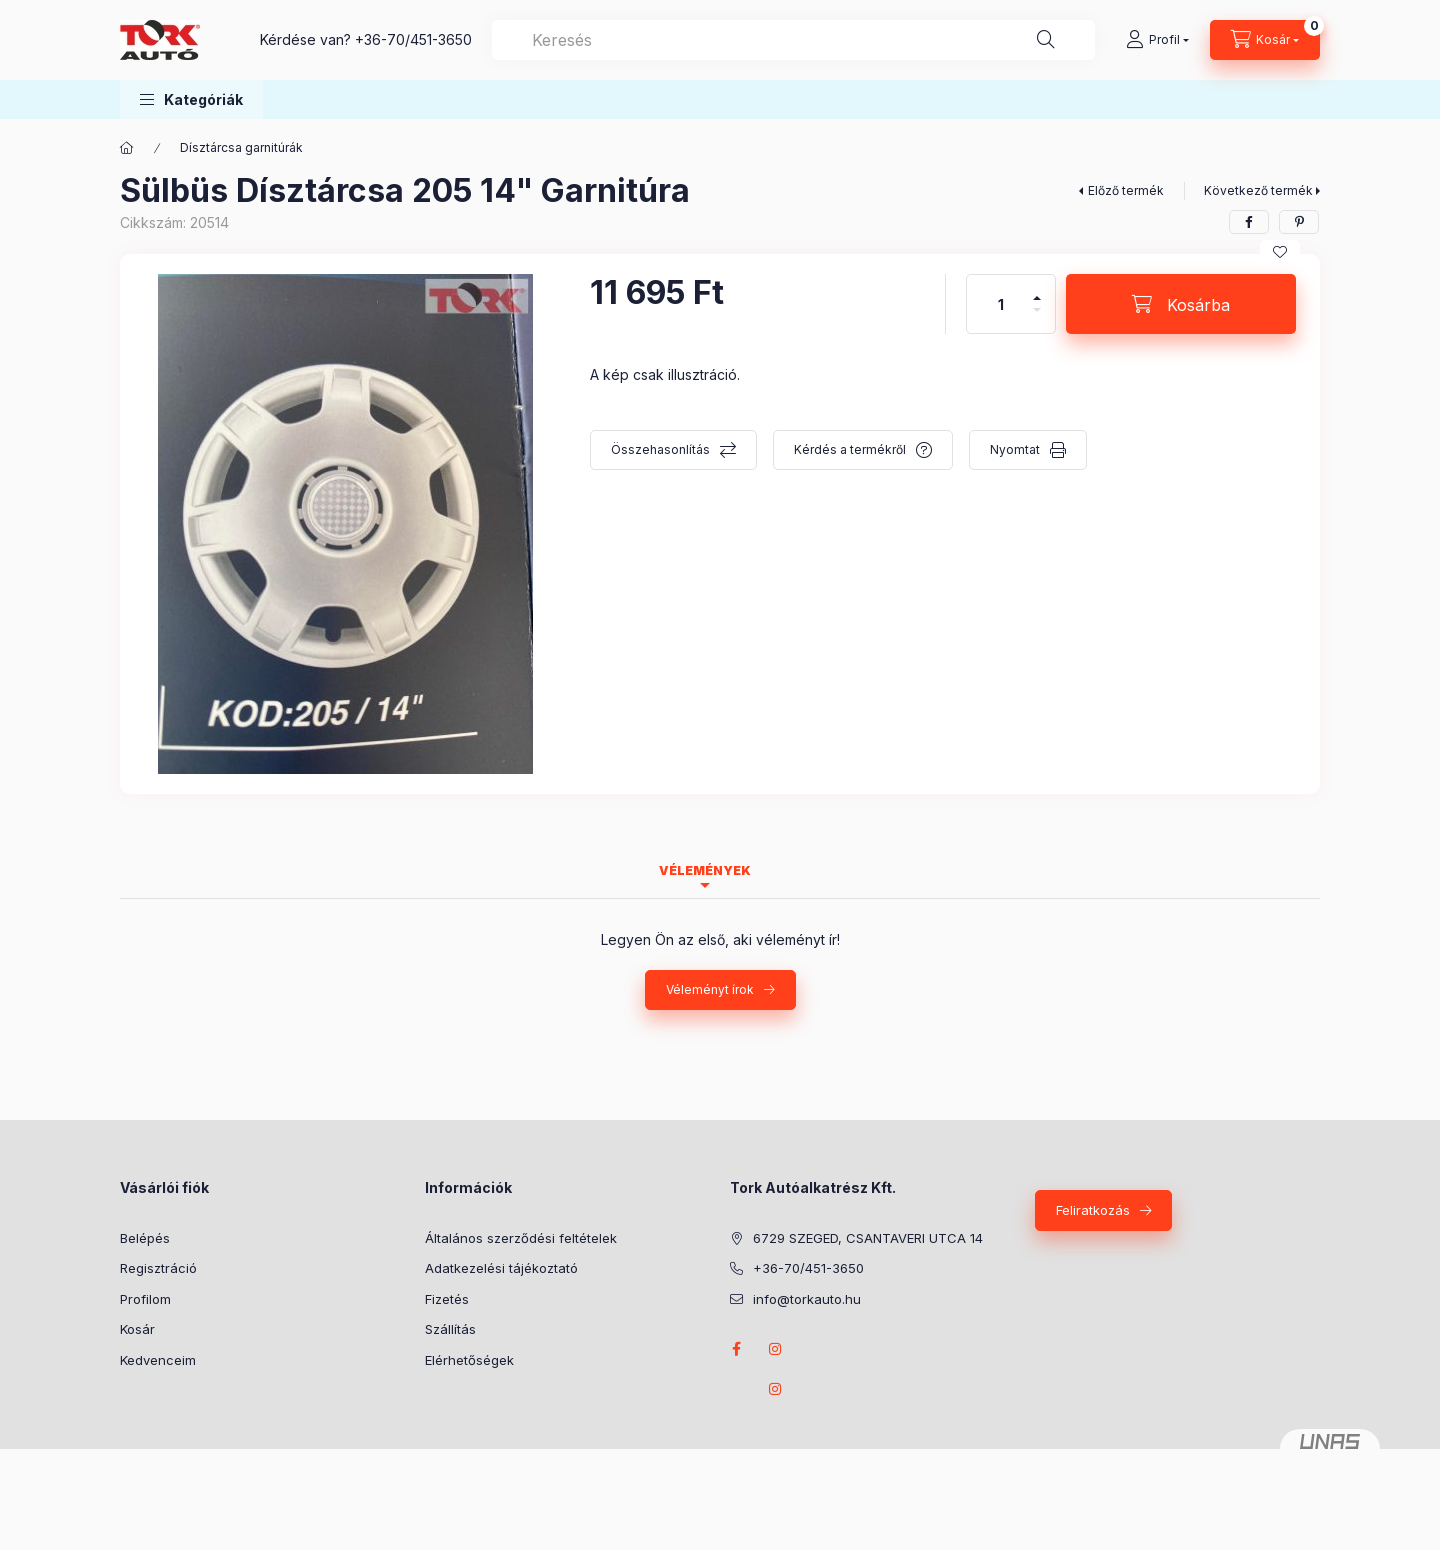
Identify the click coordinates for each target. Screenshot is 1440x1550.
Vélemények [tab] (705, 870)
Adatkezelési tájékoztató (501, 1268)
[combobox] (793, 40)
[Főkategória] (127, 148)
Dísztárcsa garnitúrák (241, 147)
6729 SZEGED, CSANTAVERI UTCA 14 (868, 1238)
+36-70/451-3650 (413, 39)
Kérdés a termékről (850, 449)
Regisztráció (158, 1268)
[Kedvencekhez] (1280, 252)
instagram (776, 1349)
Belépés (145, 1238)
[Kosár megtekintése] (1265, 40)
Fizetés (447, 1299)
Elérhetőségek (469, 1360)
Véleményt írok (710, 989)
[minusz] (1037, 318)
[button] (191, 99)
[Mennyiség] (1001, 304)
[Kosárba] (1181, 304)
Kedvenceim (158, 1360)
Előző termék (1126, 190)
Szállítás (450, 1329)
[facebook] (1249, 222)
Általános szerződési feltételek (521, 1238)
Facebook (736, 1349)
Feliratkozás (1093, 1210)
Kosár (137, 1329)
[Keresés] (1046, 40)
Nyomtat (1015, 449)
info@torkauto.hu (807, 1299)
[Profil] (1157, 40)
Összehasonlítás (660, 449)
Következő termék (1258, 190)
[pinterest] (1299, 222)
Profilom (145, 1299)
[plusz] (1037, 289)
